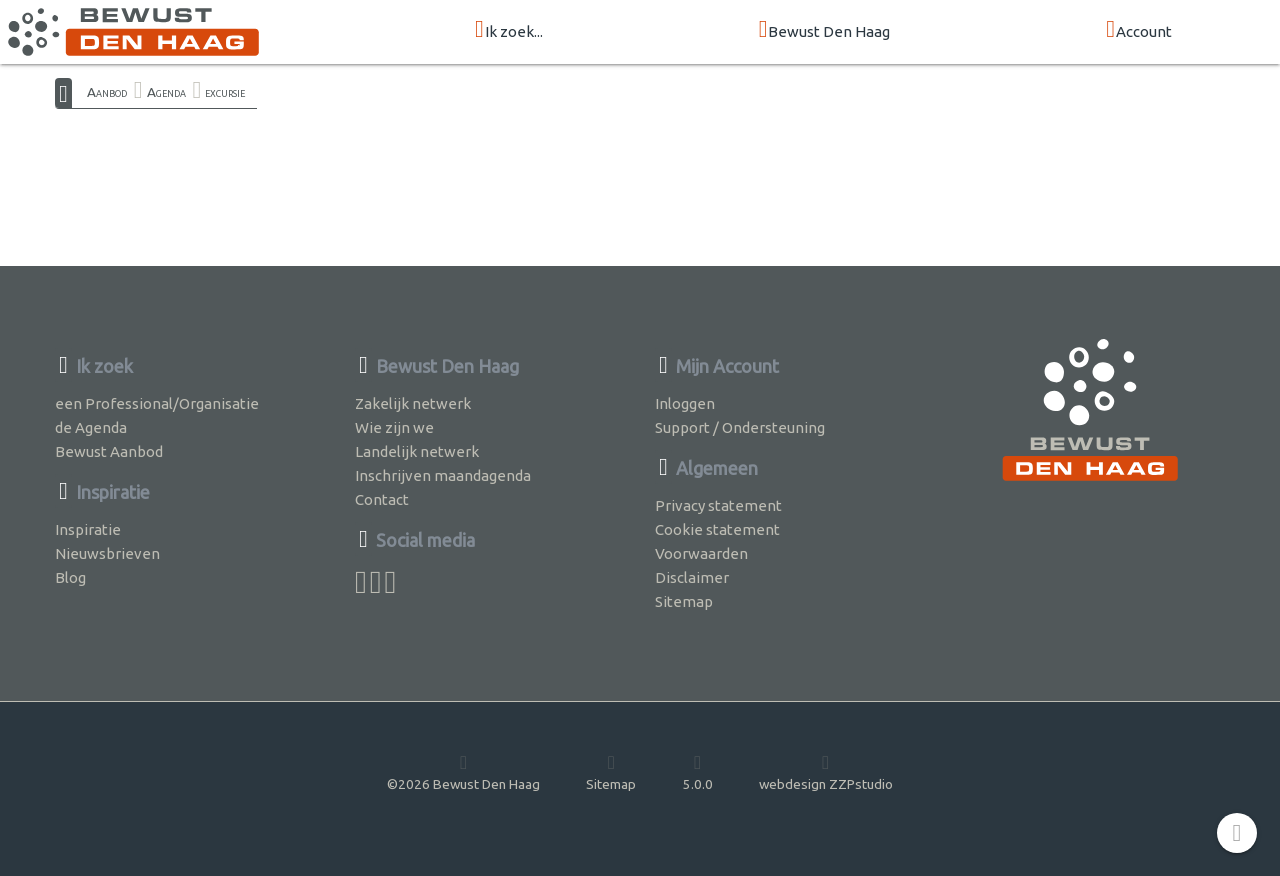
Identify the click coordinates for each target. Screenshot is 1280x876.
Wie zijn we (394, 427)
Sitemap (684, 601)
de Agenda (91, 427)
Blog (70, 577)
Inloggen (685, 403)
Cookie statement (717, 529)
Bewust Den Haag (825, 30)
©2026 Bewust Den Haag (463, 772)
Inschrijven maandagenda (443, 475)
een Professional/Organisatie (157, 403)
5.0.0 (698, 772)
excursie (225, 92)
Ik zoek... (509, 30)
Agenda (166, 92)
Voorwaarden (701, 553)
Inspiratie (88, 529)
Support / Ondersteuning (740, 427)
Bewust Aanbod (109, 451)
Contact (382, 499)
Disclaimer (692, 577)
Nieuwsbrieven (107, 553)
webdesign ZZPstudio (826, 772)
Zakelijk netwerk (413, 403)
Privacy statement (718, 505)
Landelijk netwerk (417, 451)
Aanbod (107, 92)
